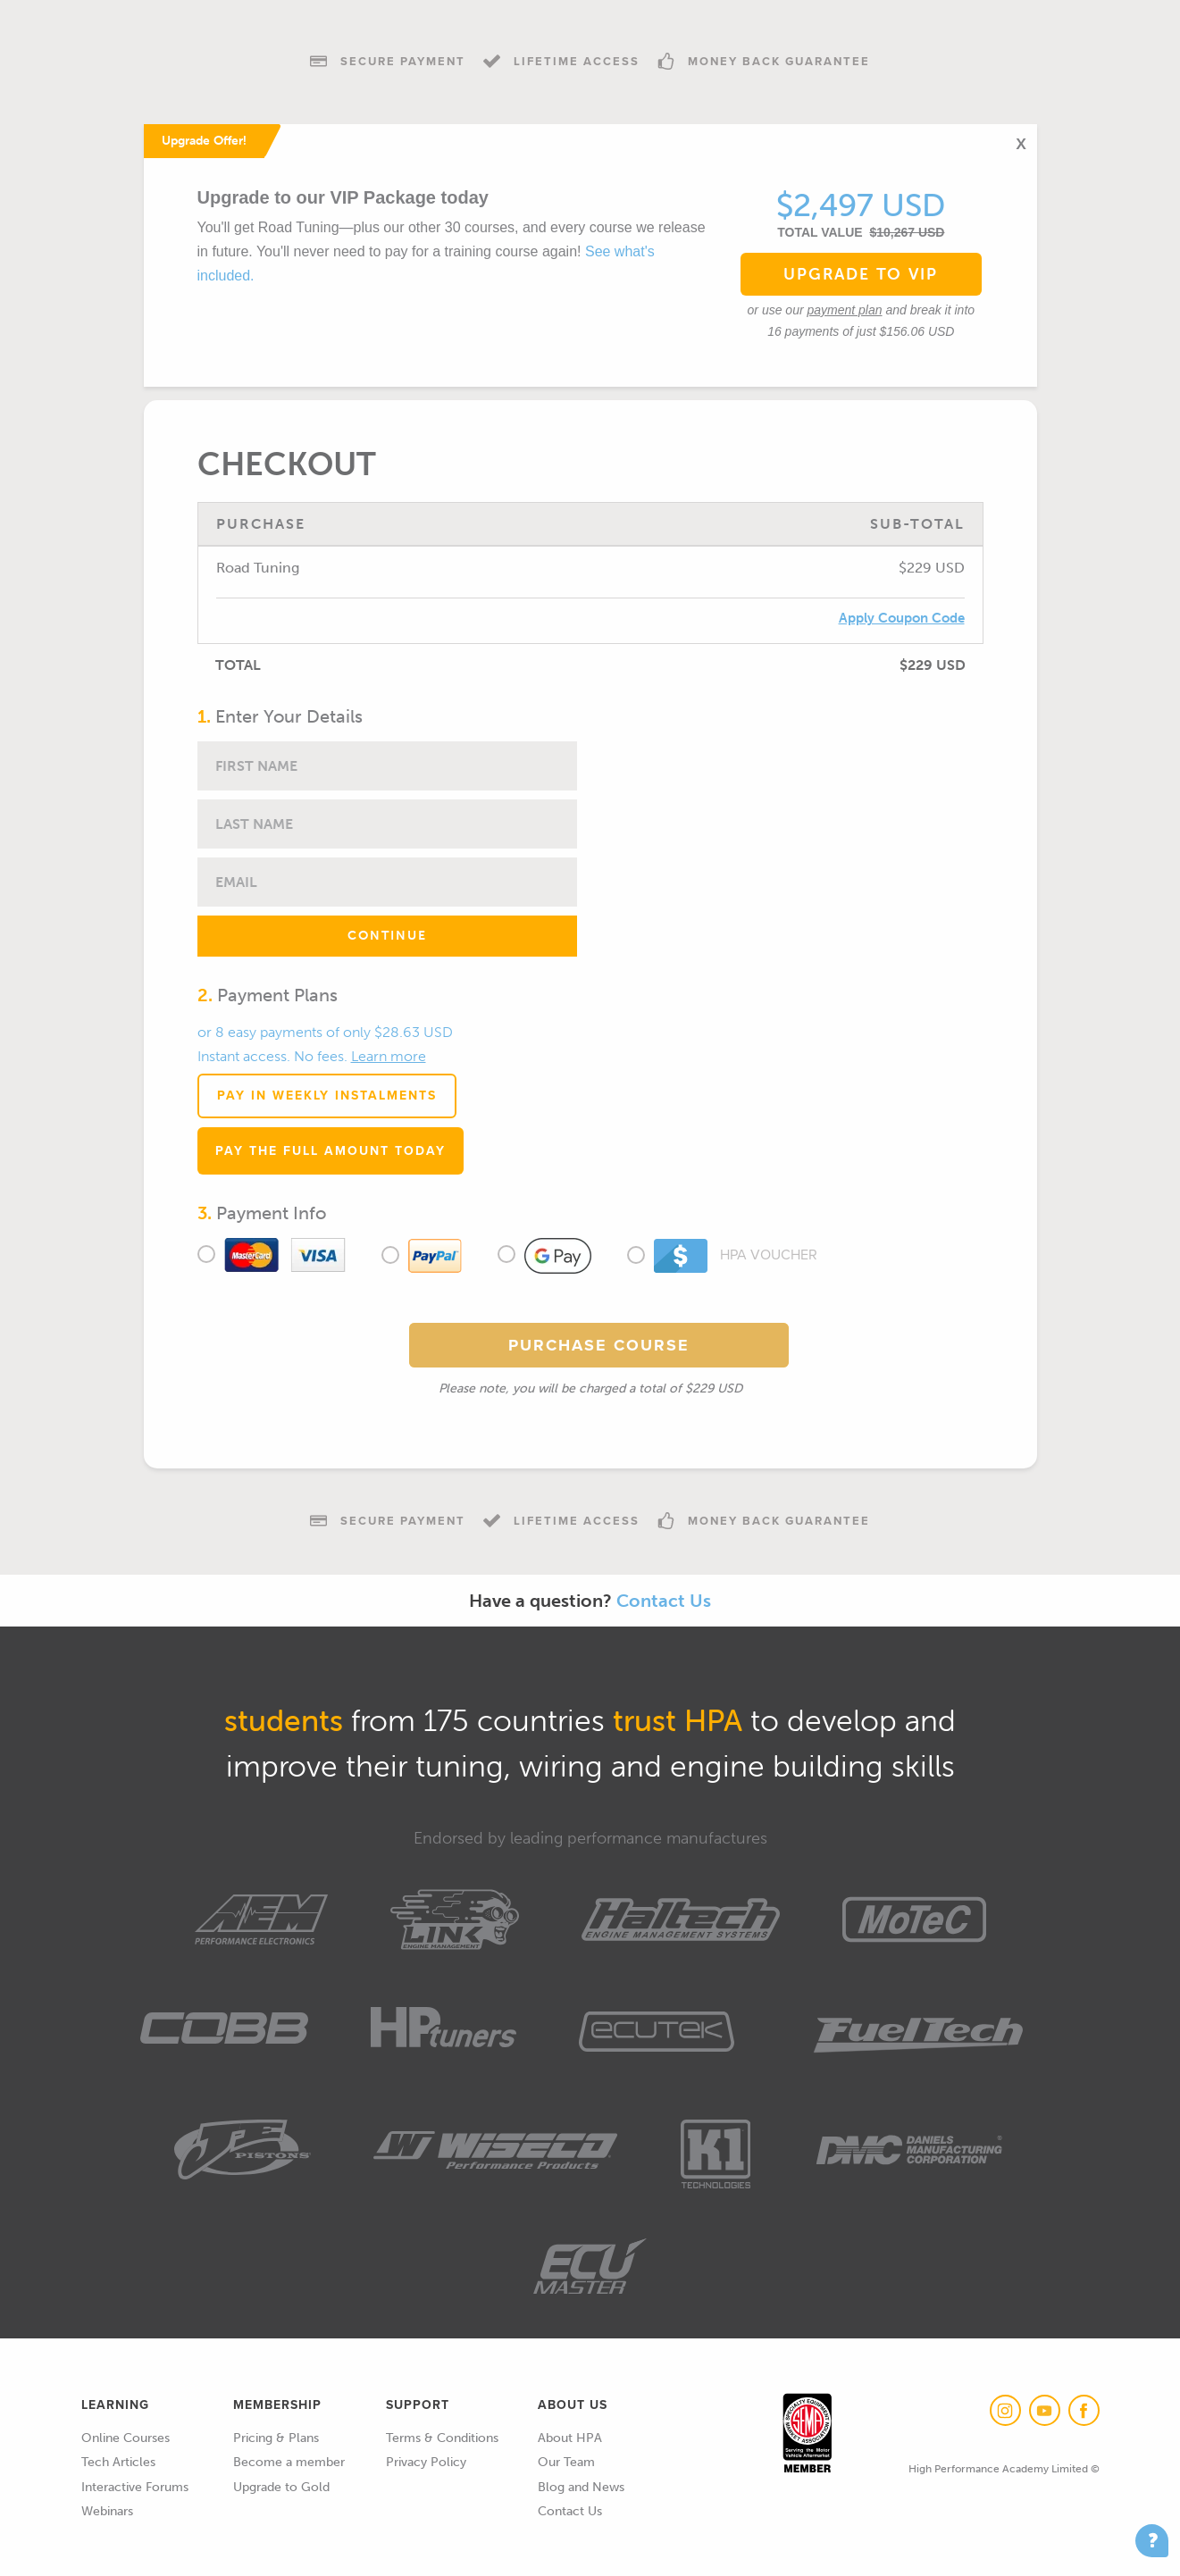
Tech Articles (118, 2462)
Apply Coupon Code (902, 617)
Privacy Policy (426, 2462)
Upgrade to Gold (281, 2487)
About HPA (570, 2438)
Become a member (289, 2462)
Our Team (566, 2462)
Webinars (107, 2511)
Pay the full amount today (330, 1151)
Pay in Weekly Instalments (327, 1095)
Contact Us (663, 1600)
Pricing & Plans (276, 2438)
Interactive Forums (134, 2487)
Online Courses (125, 2438)
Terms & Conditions (442, 2438)
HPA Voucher (726, 1256)
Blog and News (581, 2487)
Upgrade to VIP (860, 273)
